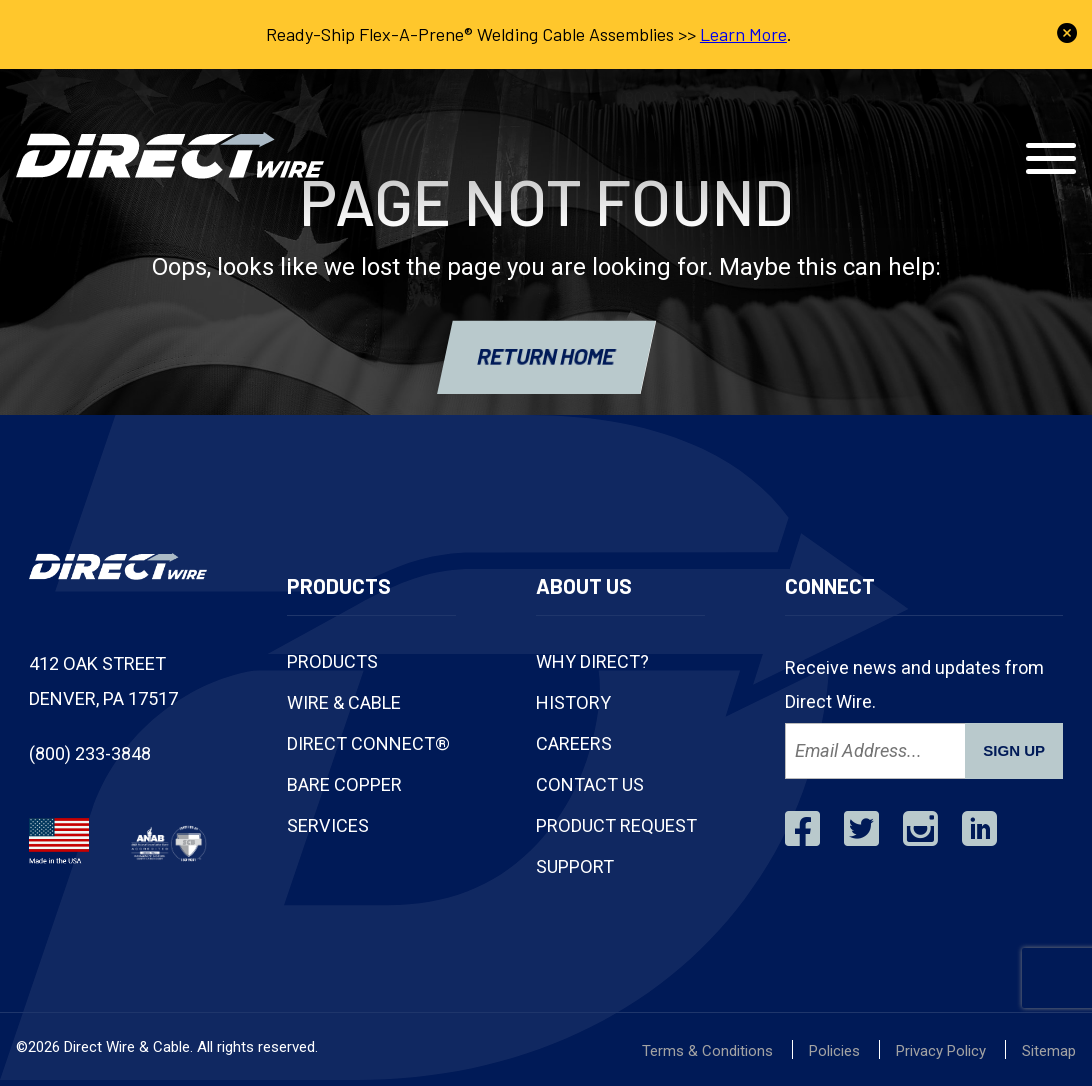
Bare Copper (344, 784)
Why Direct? (592, 661)
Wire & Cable (344, 702)
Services (328, 825)
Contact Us (973, 98)
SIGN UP (1014, 750)
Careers (574, 743)
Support (575, 866)
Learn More (743, 34)
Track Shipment (832, 98)
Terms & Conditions (707, 1051)
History (573, 702)
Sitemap (1049, 1051)
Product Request (616, 825)
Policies (834, 1051)
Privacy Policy (941, 1051)
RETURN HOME (546, 356)
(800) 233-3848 (675, 98)
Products (332, 661)
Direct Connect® (368, 743)
